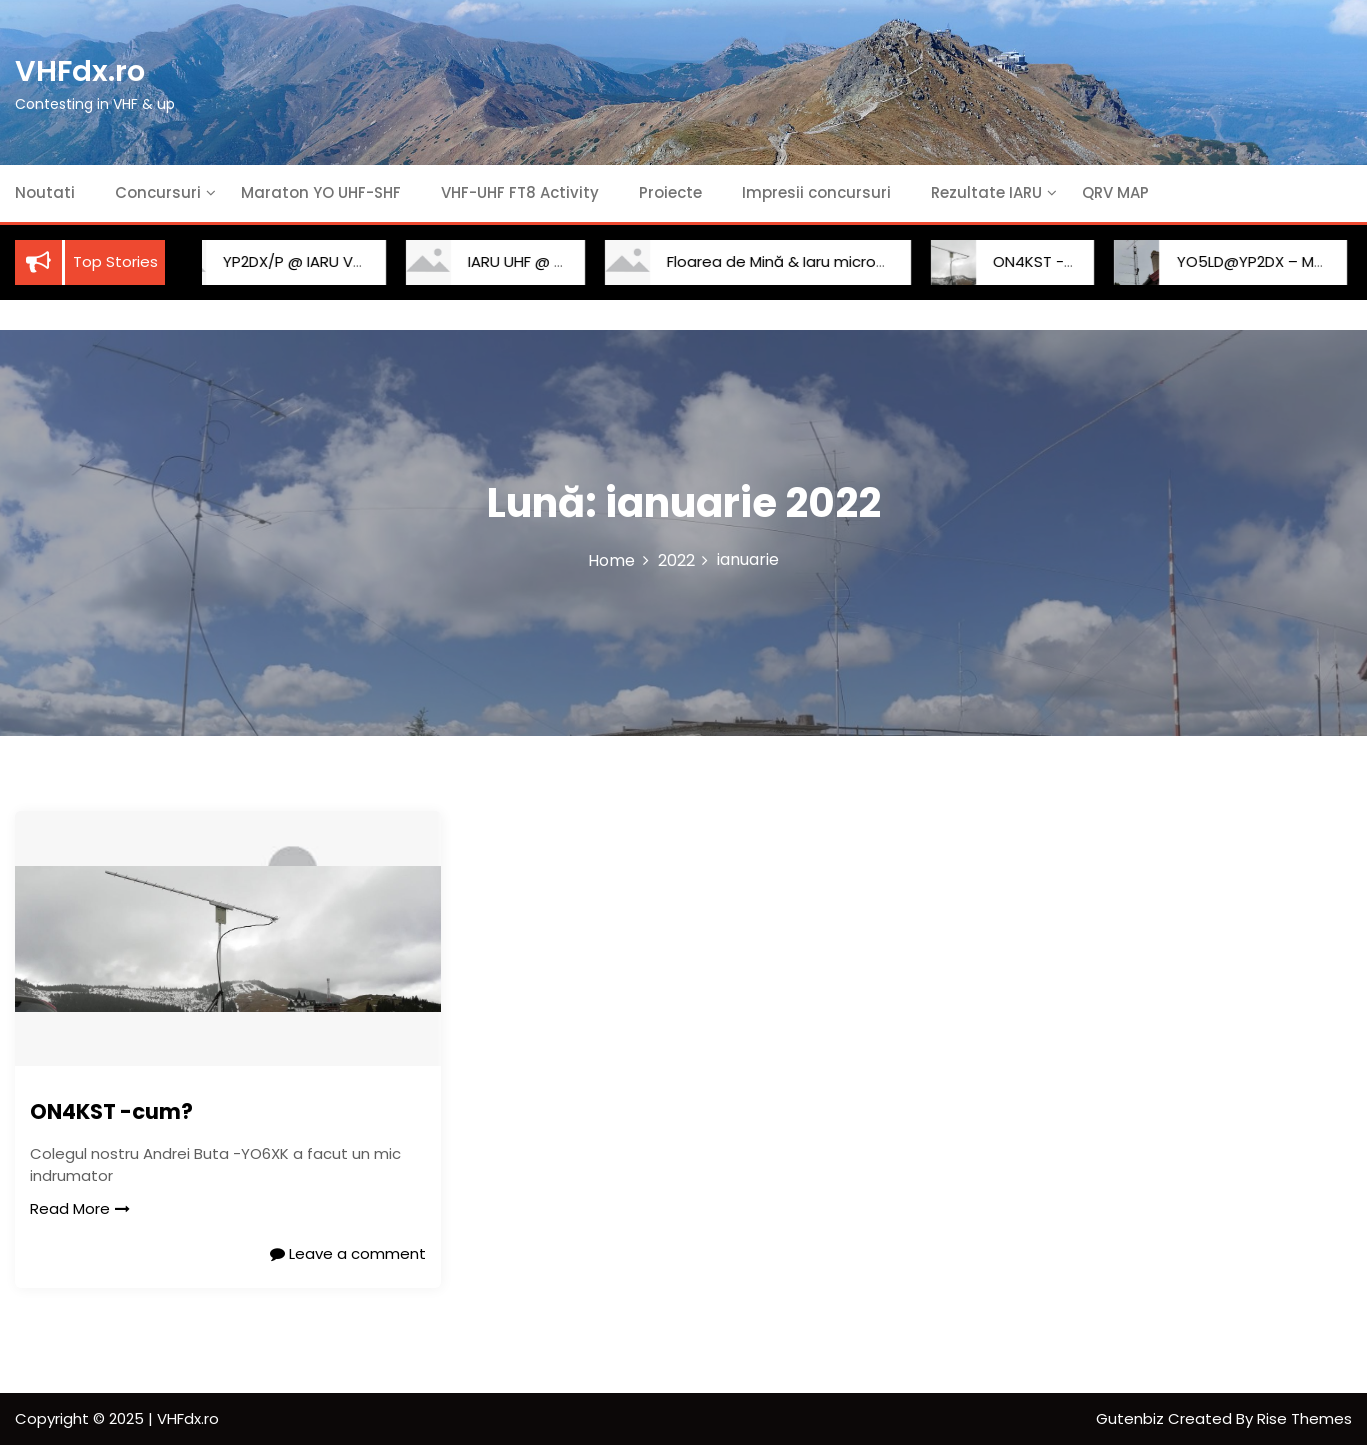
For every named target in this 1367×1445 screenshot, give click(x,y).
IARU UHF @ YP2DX (511, 261)
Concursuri (158, 192)
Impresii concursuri (816, 192)
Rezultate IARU (986, 192)
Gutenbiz (1132, 1418)
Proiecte (670, 192)
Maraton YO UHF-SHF (321, 192)
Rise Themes (1304, 1418)
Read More (80, 1208)
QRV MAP (1115, 192)
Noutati (45, 192)
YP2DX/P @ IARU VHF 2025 (295, 261)
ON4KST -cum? (1027, 261)
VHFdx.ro (80, 71)
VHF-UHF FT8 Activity (520, 192)
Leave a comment (348, 1253)
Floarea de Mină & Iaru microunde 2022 (788, 261)
